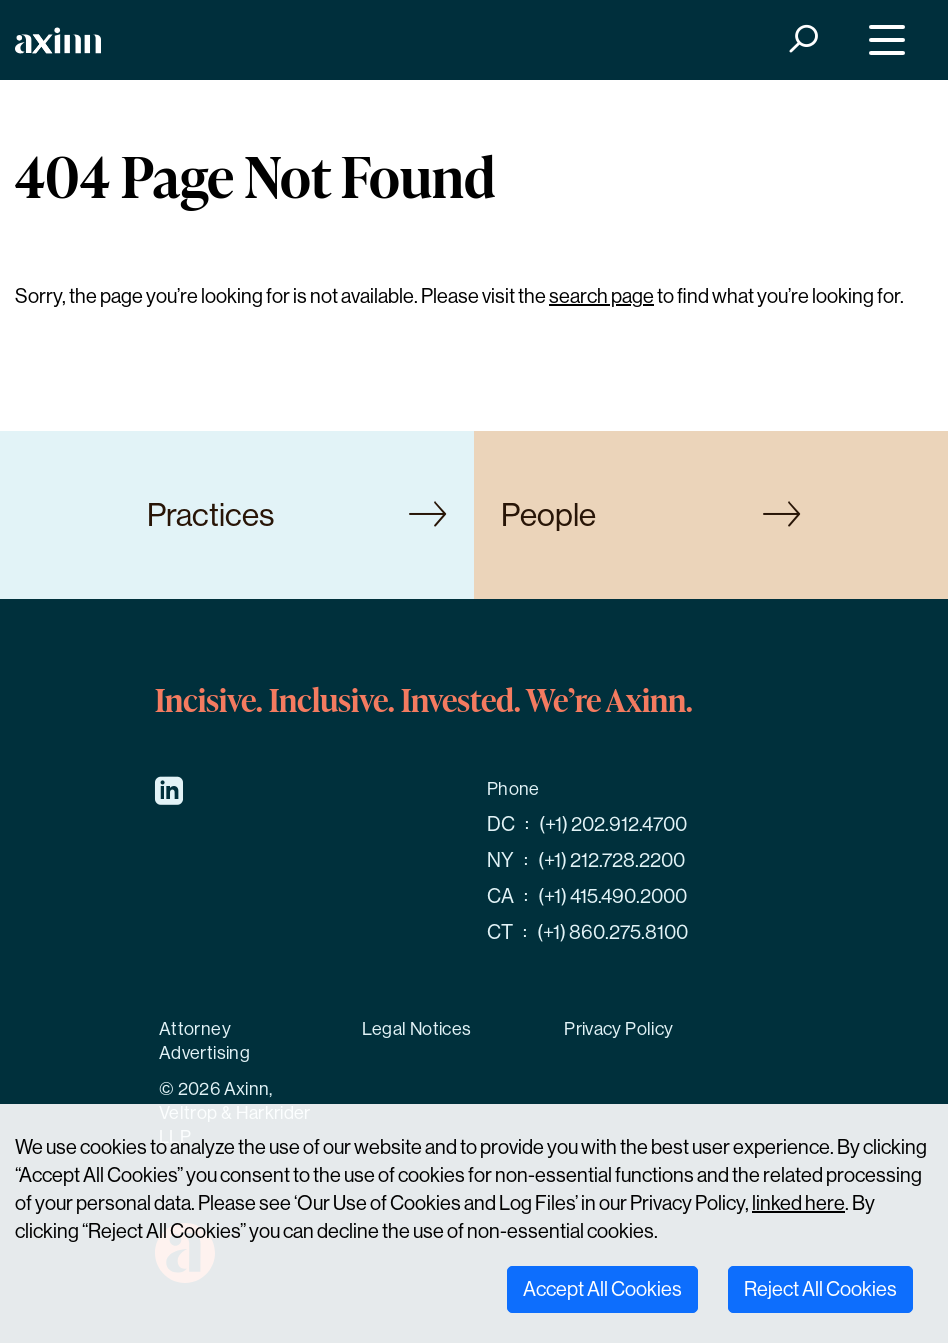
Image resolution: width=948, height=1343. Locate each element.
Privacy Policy (618, 1029)
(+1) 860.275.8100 (612, 932)
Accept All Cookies (602, 1289)
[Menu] (882, 40)
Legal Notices (417, 1029)
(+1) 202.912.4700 (613, 824)
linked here (798, 1203)
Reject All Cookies (820, 1289)
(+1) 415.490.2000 (612, 896)
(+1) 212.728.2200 (611, 860)
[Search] (802, 40)
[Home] (58, 40)
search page (601, 296)
